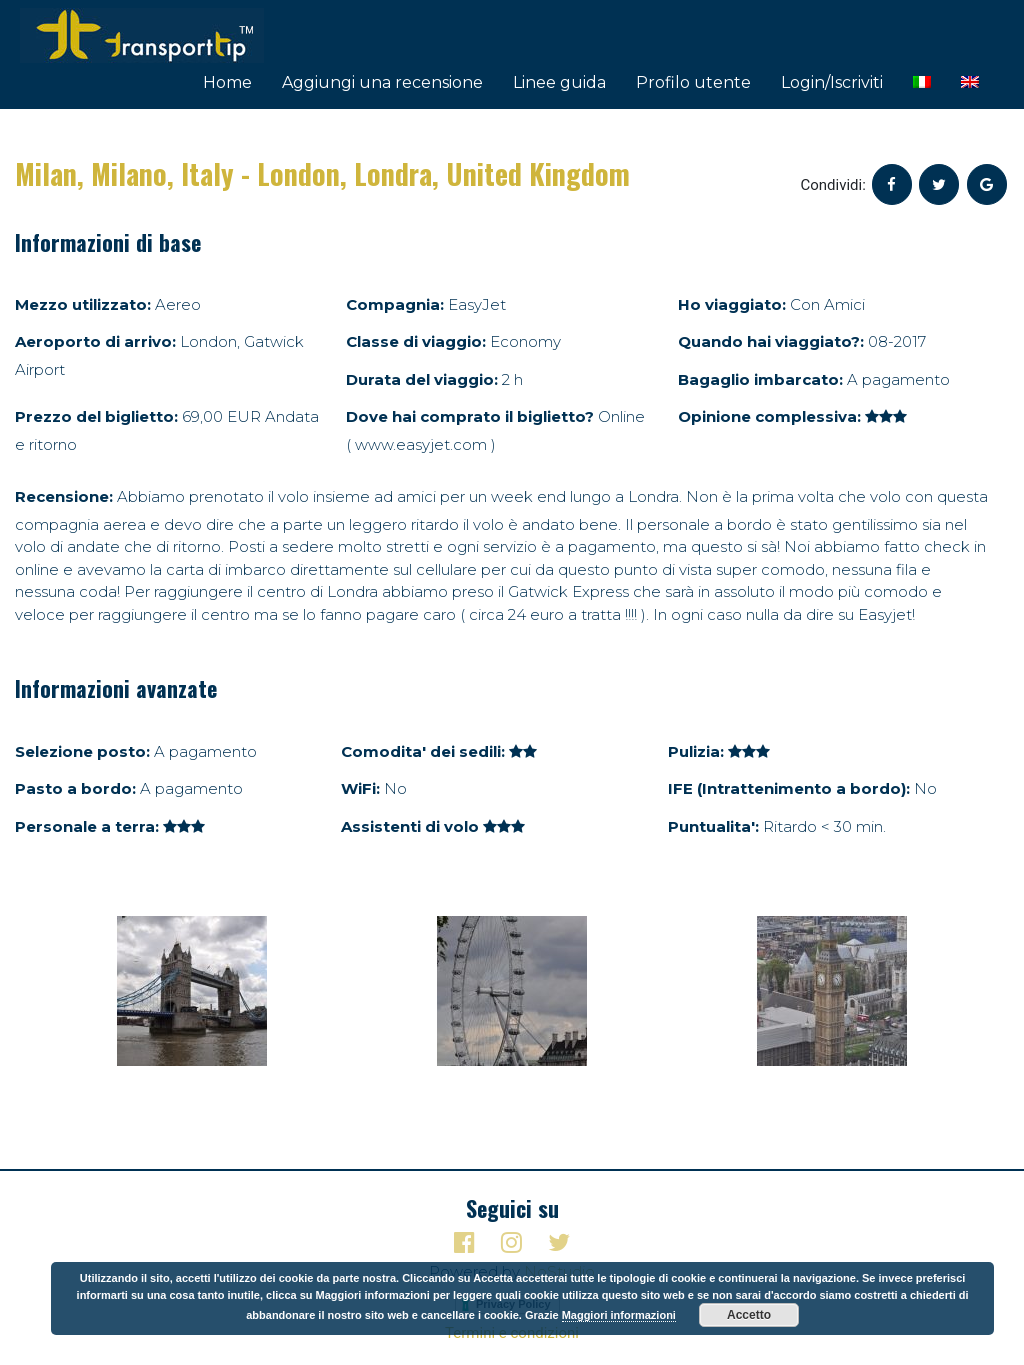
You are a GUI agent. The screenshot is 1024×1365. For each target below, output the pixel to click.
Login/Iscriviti (832, 82)
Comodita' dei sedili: (423, 751)
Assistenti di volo (410, 826)
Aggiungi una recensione (382, 82)
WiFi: (360, 788)
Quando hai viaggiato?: (771, 341)
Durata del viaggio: (422, 379)
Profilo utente (693, 82)
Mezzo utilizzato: (83, 304)
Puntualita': (713, 826)
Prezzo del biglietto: (96, 416)
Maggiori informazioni (619, 1315)
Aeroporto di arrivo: (95, 341)
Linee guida (559, 82)
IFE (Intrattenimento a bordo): (789, 788)
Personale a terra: (87, 826)
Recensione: (64, 496)
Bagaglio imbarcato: (760, 379)
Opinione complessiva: (769, 416)
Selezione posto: (82, 751)
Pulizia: (696, 751)
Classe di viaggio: (416, 341)
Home (227, 82)
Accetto (749, 1315)
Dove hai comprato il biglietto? (470, 416)
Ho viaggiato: (732, 304)
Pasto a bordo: (75, 788)
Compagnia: (395, 304)
